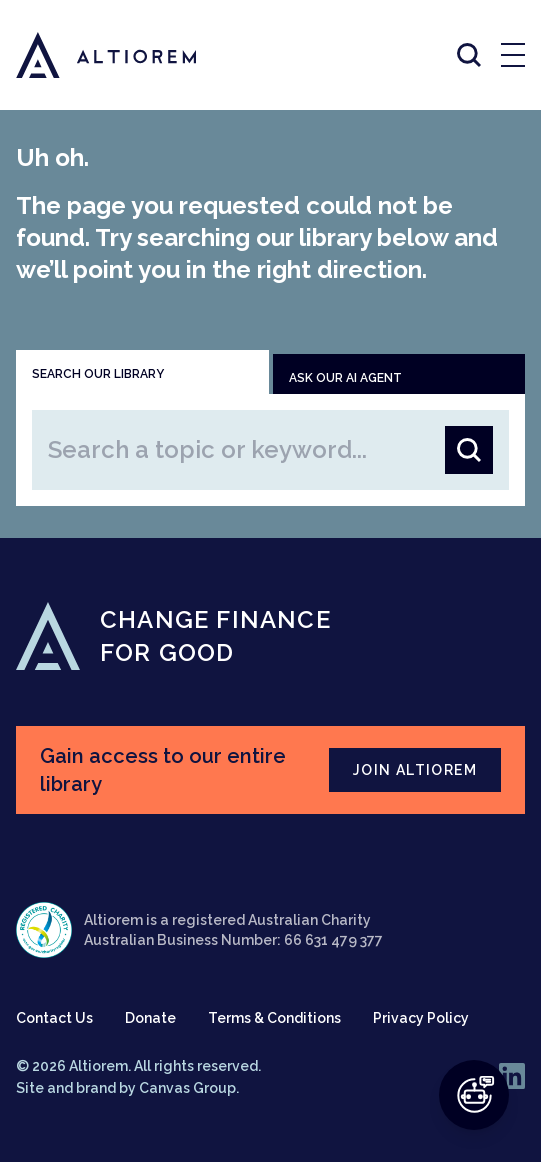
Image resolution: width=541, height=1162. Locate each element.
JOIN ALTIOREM (415, 770)
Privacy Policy (421, 1018)
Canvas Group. (189, 1088)
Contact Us (54, 1018)
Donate (150, 1018)
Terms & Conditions (274, 1018)
